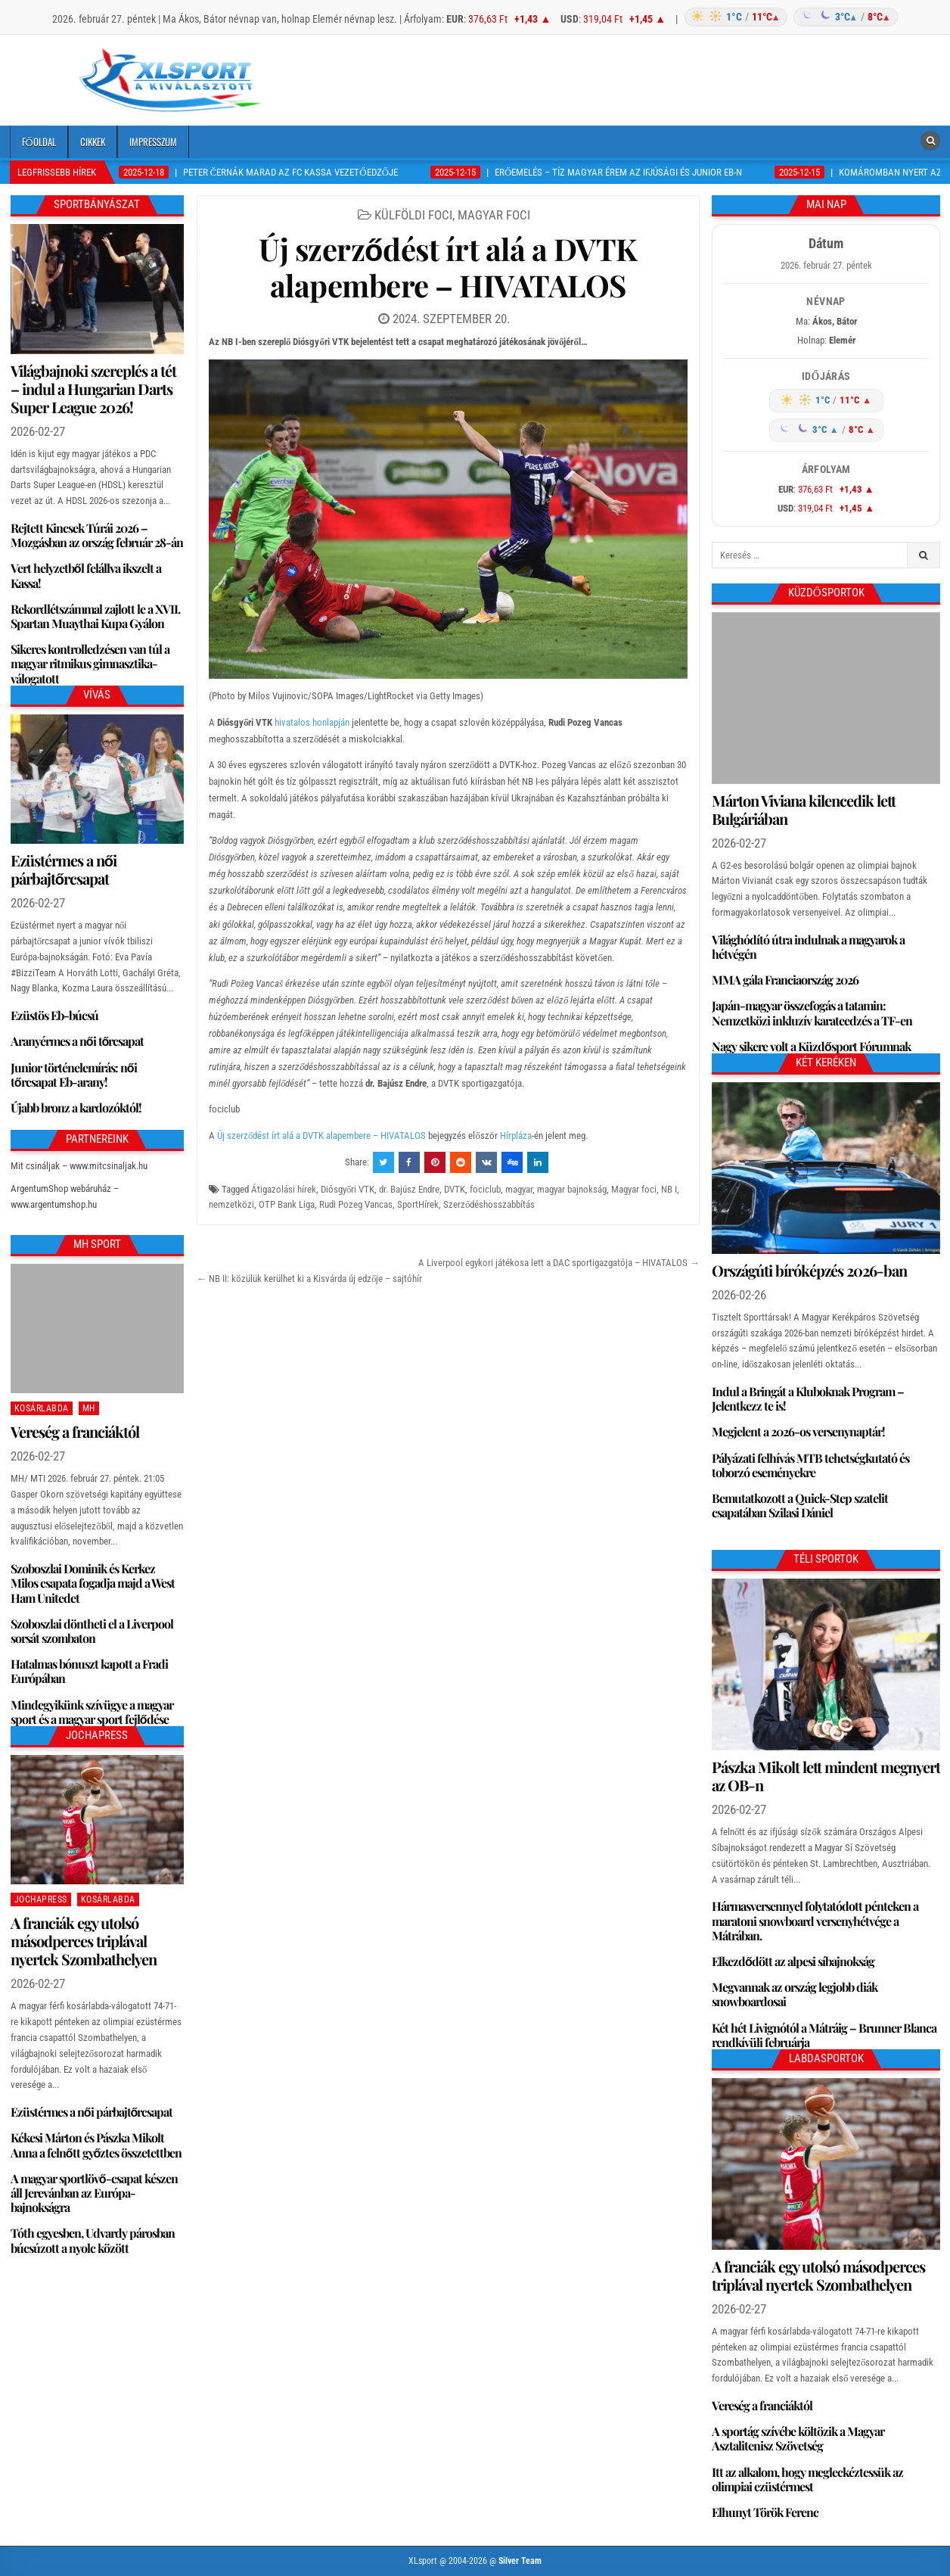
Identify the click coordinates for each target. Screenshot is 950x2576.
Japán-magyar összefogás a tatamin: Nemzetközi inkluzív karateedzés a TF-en (812, 1012)
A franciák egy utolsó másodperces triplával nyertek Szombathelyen (84, 1940)
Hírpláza (516, 1135)
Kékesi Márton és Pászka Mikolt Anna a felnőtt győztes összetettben (96, 2145)
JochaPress (40, 1899)
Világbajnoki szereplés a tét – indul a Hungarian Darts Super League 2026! (93, 388)
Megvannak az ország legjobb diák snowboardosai (794, 1994)
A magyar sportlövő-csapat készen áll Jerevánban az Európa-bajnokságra (94, 2192)
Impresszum (153, 141)
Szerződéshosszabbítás (489, 1204)
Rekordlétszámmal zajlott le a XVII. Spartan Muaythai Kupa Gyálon (95, 616)
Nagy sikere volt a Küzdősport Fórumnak (811, 1046)
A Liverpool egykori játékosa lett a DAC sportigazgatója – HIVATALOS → (559, 1262)
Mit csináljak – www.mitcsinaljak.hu (79, 1165)
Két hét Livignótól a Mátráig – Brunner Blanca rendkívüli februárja (824, 2035)
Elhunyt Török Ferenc (765, 2512)
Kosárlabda (41, 1408)
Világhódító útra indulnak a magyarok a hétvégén (808, 947)
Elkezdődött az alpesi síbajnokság (793, 1961)
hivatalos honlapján (312, 722)
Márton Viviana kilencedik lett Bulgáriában (804, 809)
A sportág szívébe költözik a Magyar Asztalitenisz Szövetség (798, 2438)
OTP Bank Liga (287, 1204)
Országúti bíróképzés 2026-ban (809, 1270)
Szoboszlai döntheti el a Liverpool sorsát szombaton (92, 1631)
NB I (669, 1189)
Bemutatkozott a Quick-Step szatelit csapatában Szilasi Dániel (800, 1505)
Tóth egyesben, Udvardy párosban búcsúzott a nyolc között (93, 2240)
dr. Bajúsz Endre (409, 1189)
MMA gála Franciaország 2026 (785, 980)
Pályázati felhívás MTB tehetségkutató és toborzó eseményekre (810, 1465)
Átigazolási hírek (283, 1189)
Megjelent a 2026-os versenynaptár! (798, 1431)
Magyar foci (494, 214)
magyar (518, 1189)
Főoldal (39, 141)
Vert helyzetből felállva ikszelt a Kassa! (86, 575)
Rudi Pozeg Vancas (356, 1204)
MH (88, 1408)
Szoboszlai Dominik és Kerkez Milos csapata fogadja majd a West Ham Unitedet (93, 1582)
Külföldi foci (413, 214)
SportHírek (418, 1204)
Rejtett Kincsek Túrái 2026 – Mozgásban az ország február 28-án (97, 535)
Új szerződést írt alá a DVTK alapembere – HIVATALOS (448, 267)
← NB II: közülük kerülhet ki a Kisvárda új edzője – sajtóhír (310, 1278)
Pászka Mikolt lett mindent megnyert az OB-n (826, 1775)
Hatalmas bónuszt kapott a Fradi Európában (89, 1671)
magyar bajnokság (572, 1189)
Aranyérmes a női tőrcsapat (77, 1041)
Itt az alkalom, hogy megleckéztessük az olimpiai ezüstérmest (807, 2479)
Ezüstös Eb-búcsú (54, 1015)
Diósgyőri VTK (348, 1189)
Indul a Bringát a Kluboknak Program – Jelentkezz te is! (808, 1398)
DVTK (454, 1189)
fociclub (485, 1189)
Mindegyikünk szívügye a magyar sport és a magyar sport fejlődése (92, 1712)
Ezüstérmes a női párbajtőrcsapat (63, 869)
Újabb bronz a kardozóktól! (76, 1107)
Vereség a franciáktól (75, 1431)
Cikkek (92, 141)
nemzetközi (231, 1204)
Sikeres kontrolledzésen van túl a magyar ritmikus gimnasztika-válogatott (90, 663)
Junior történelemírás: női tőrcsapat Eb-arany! (74, 1074)
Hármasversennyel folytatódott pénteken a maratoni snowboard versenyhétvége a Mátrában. (815, 1920)
